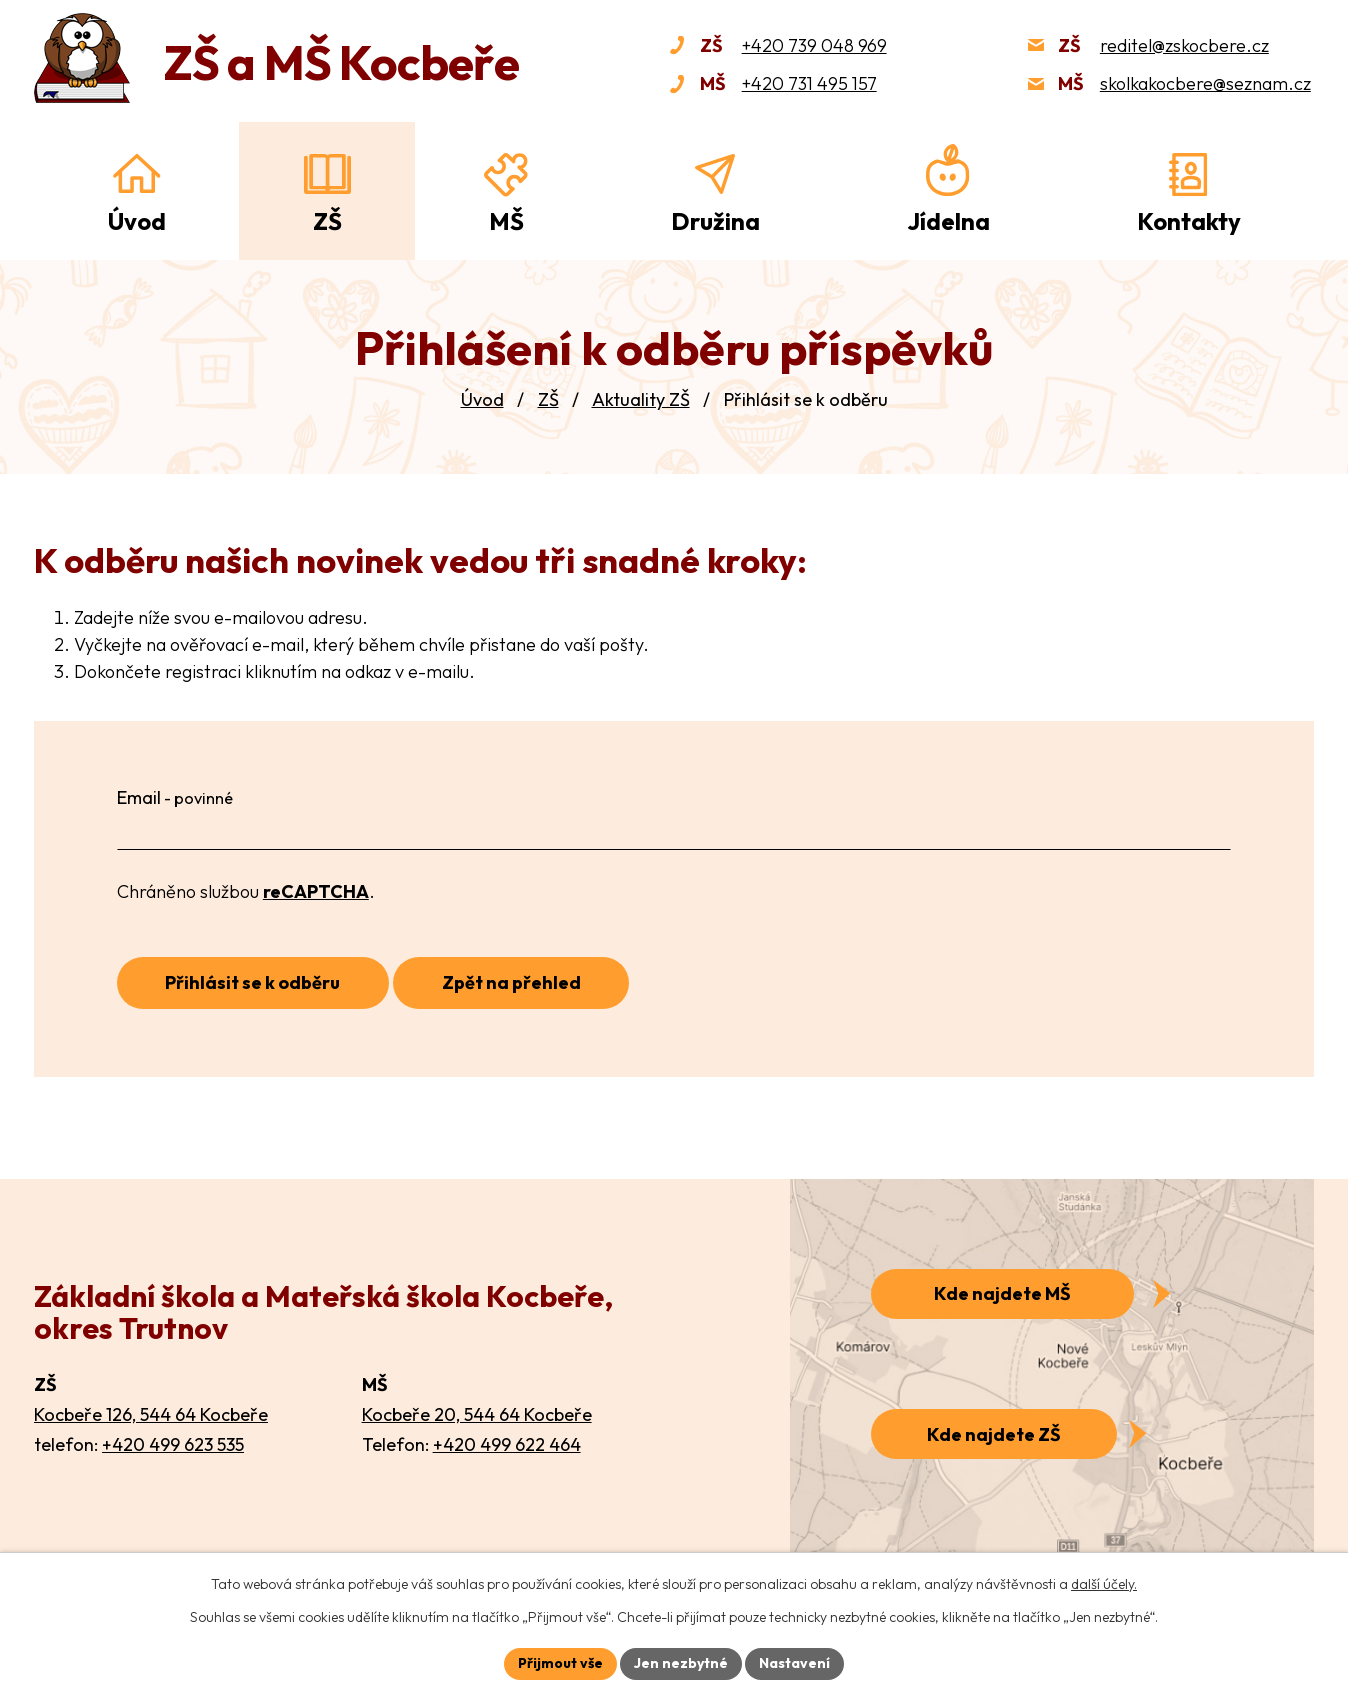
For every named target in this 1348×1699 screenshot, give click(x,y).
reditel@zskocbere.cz (1184, 45)
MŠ (506, 221)
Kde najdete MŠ (1002, 1293)
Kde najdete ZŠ (994, 1434)
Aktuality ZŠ (641, 399)
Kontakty (1189, 221)
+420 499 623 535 (173, 1444)
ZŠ (548, 399)
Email (175, 797)
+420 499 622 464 (507, 1444)
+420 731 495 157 (809, 83)
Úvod (482, 399)
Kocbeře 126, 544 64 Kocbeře (151, 1414)
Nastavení (794, 1663)
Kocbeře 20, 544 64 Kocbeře (477, 1414)
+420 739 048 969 (814, 45)
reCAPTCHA (316, 891)
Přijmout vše (560, 1663)
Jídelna (948, 221)
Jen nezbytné (681, 1663)
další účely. (1104, 1584)
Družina (715, 221)
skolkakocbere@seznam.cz (1205, 83)
